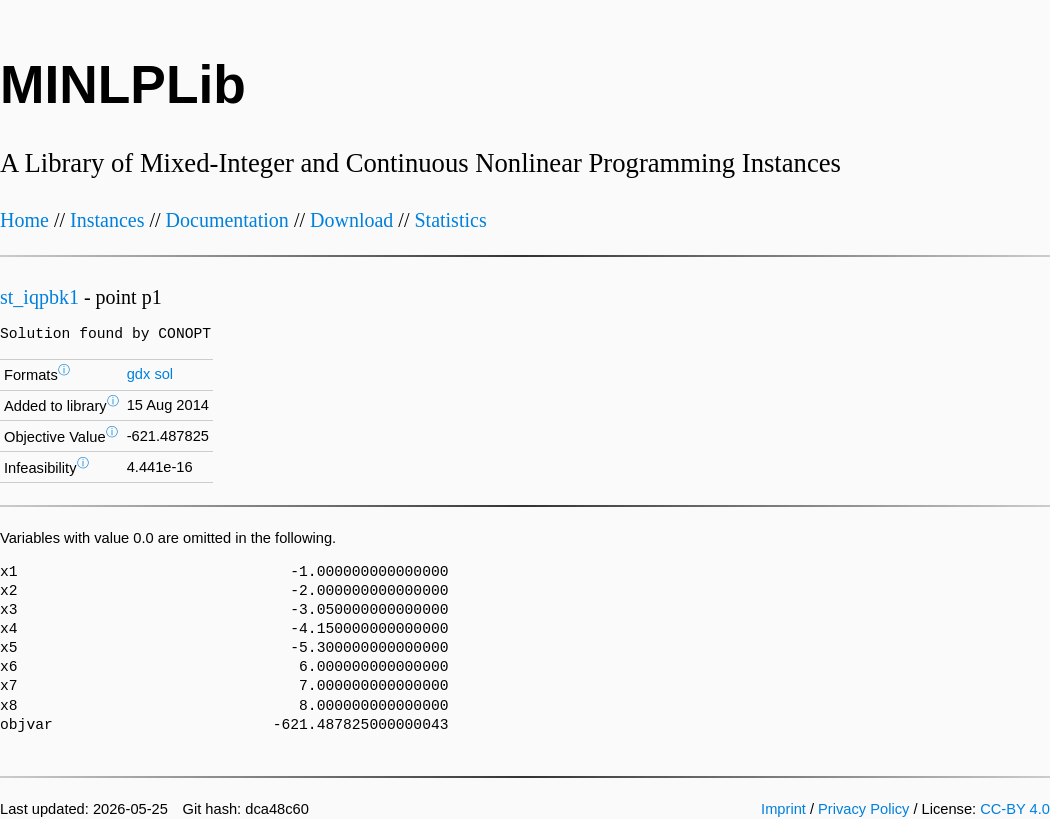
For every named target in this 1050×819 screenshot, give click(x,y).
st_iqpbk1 (39, 297)
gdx (139, 374)
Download (351, 220)
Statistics (450, 220)
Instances (107, 220)
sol (163, 374)
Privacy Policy (863, 809)
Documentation (227, 220)
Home (24, 220)
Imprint (783, 809)
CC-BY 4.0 (1015, 809)
